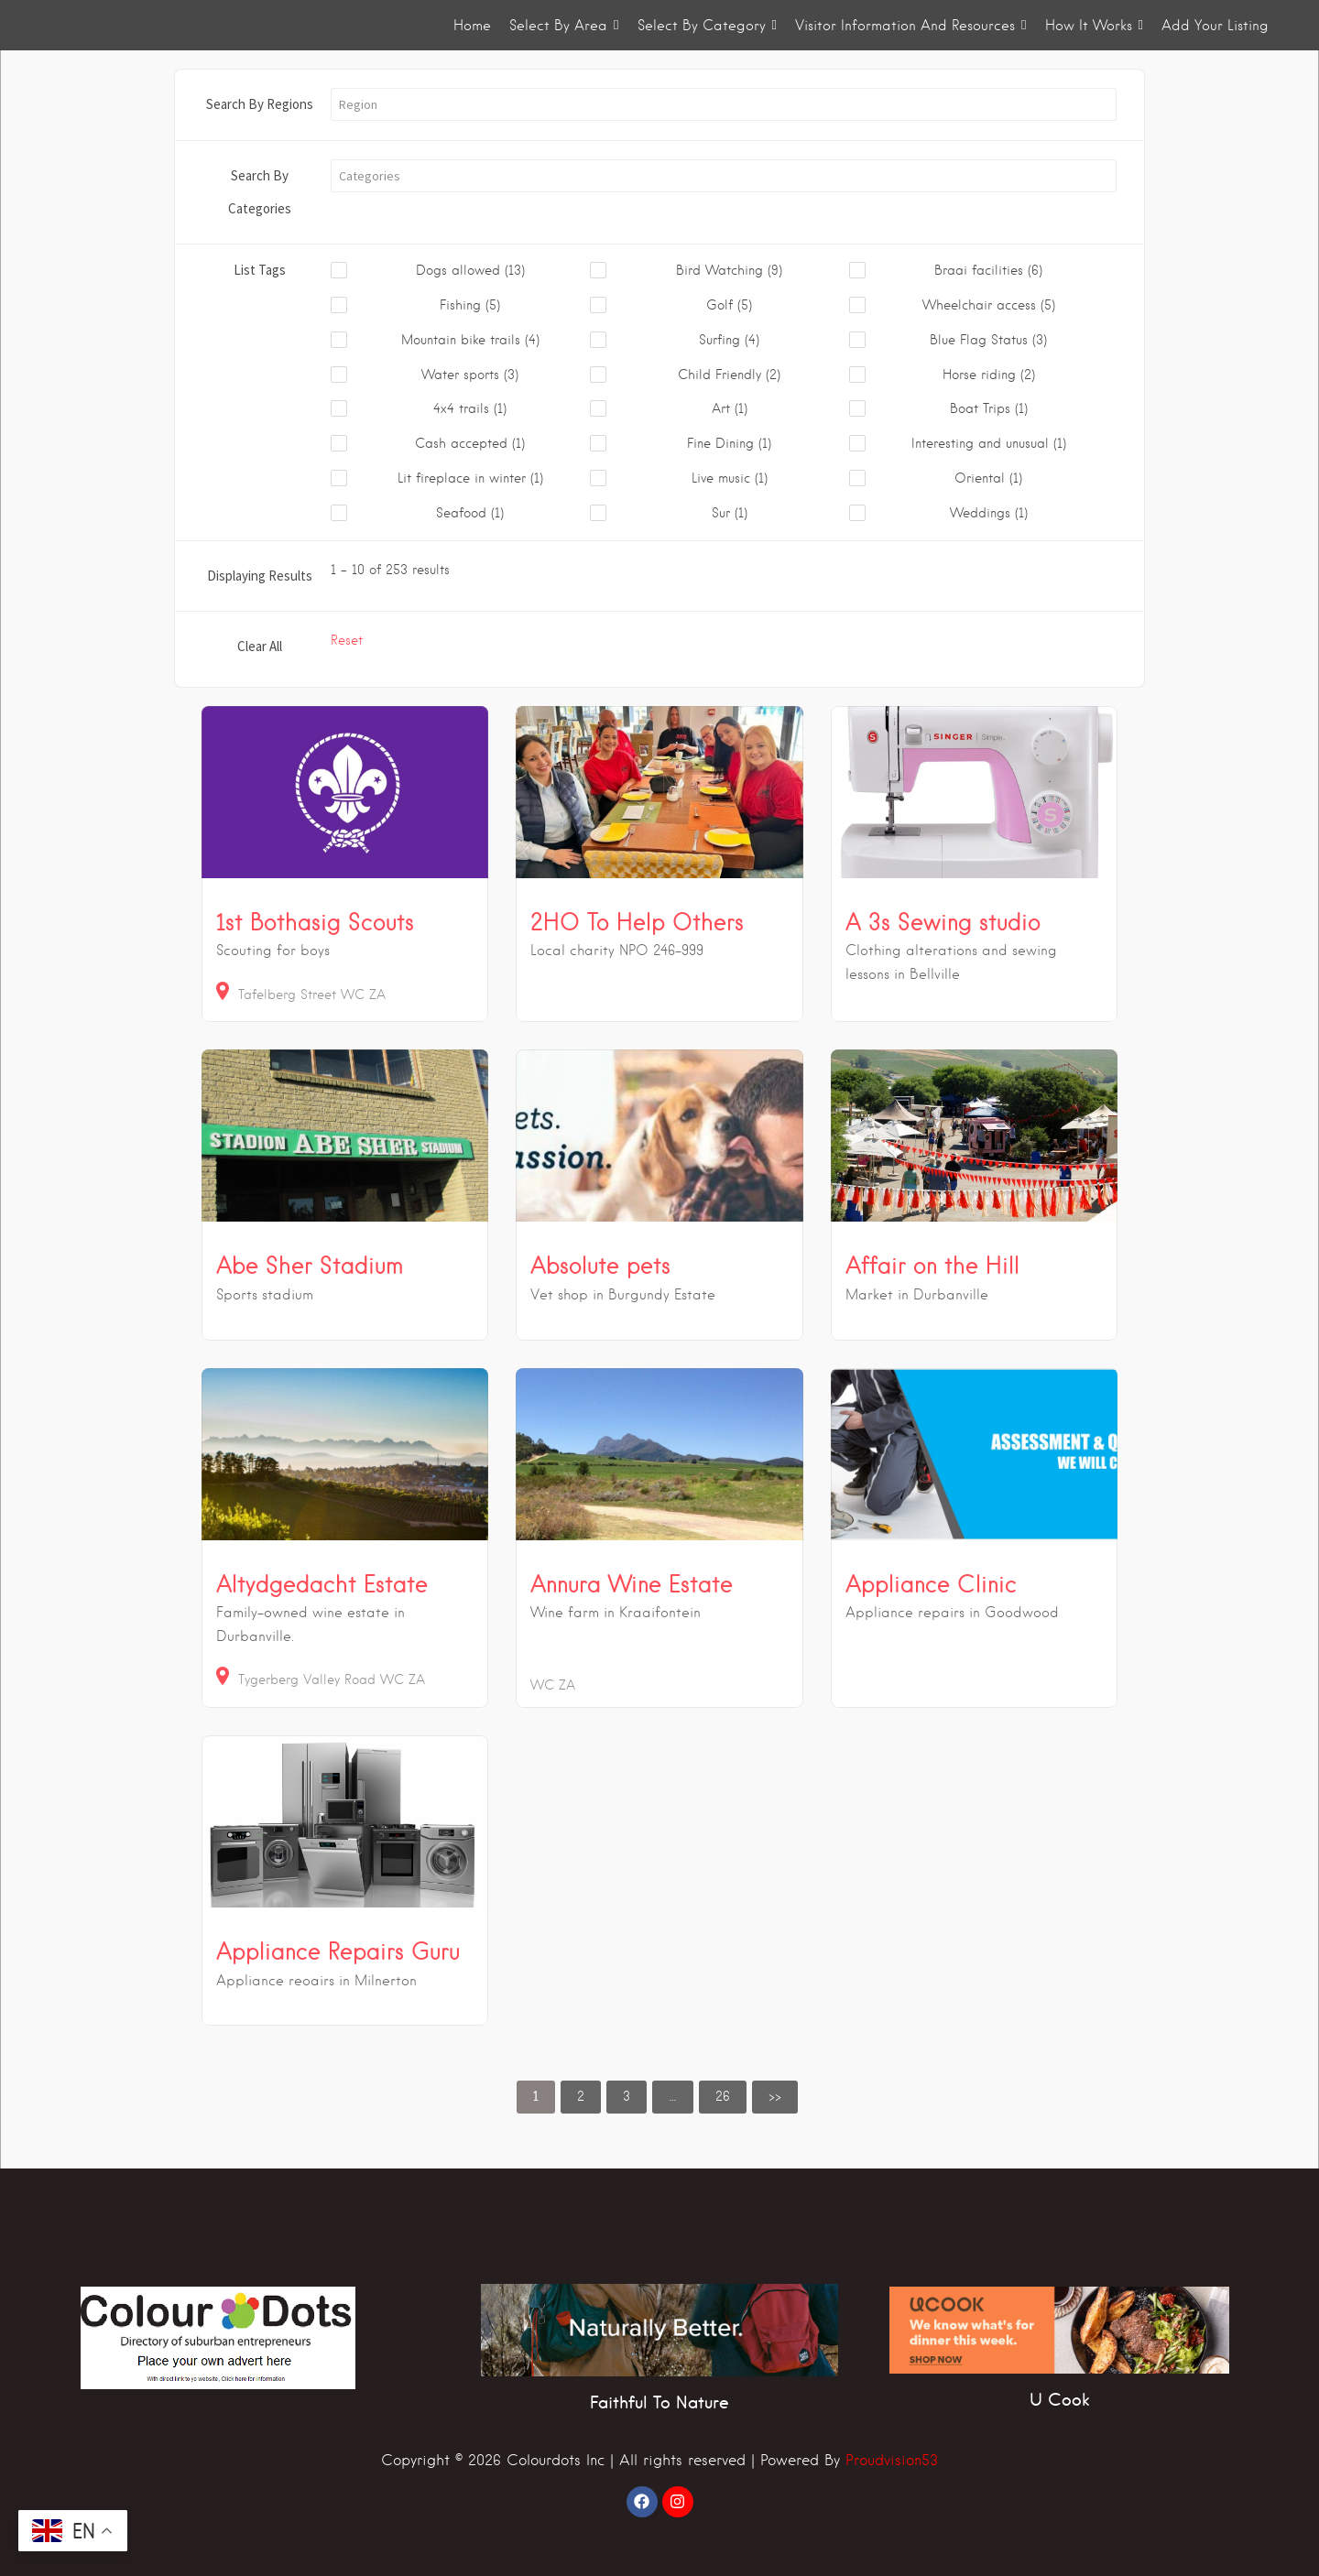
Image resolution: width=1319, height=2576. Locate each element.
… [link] (673, 2096)
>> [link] (775, 2096)
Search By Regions (259, 104)
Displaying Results (259, 575)
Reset (347, 640)
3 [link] (626, 2096)
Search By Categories (259, 192)
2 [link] (580, 2096)
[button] (724, 104)
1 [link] (536, 2096)
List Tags (260, 269)
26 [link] (722, 2096)
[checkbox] (460, 271)
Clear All (259, 646)
